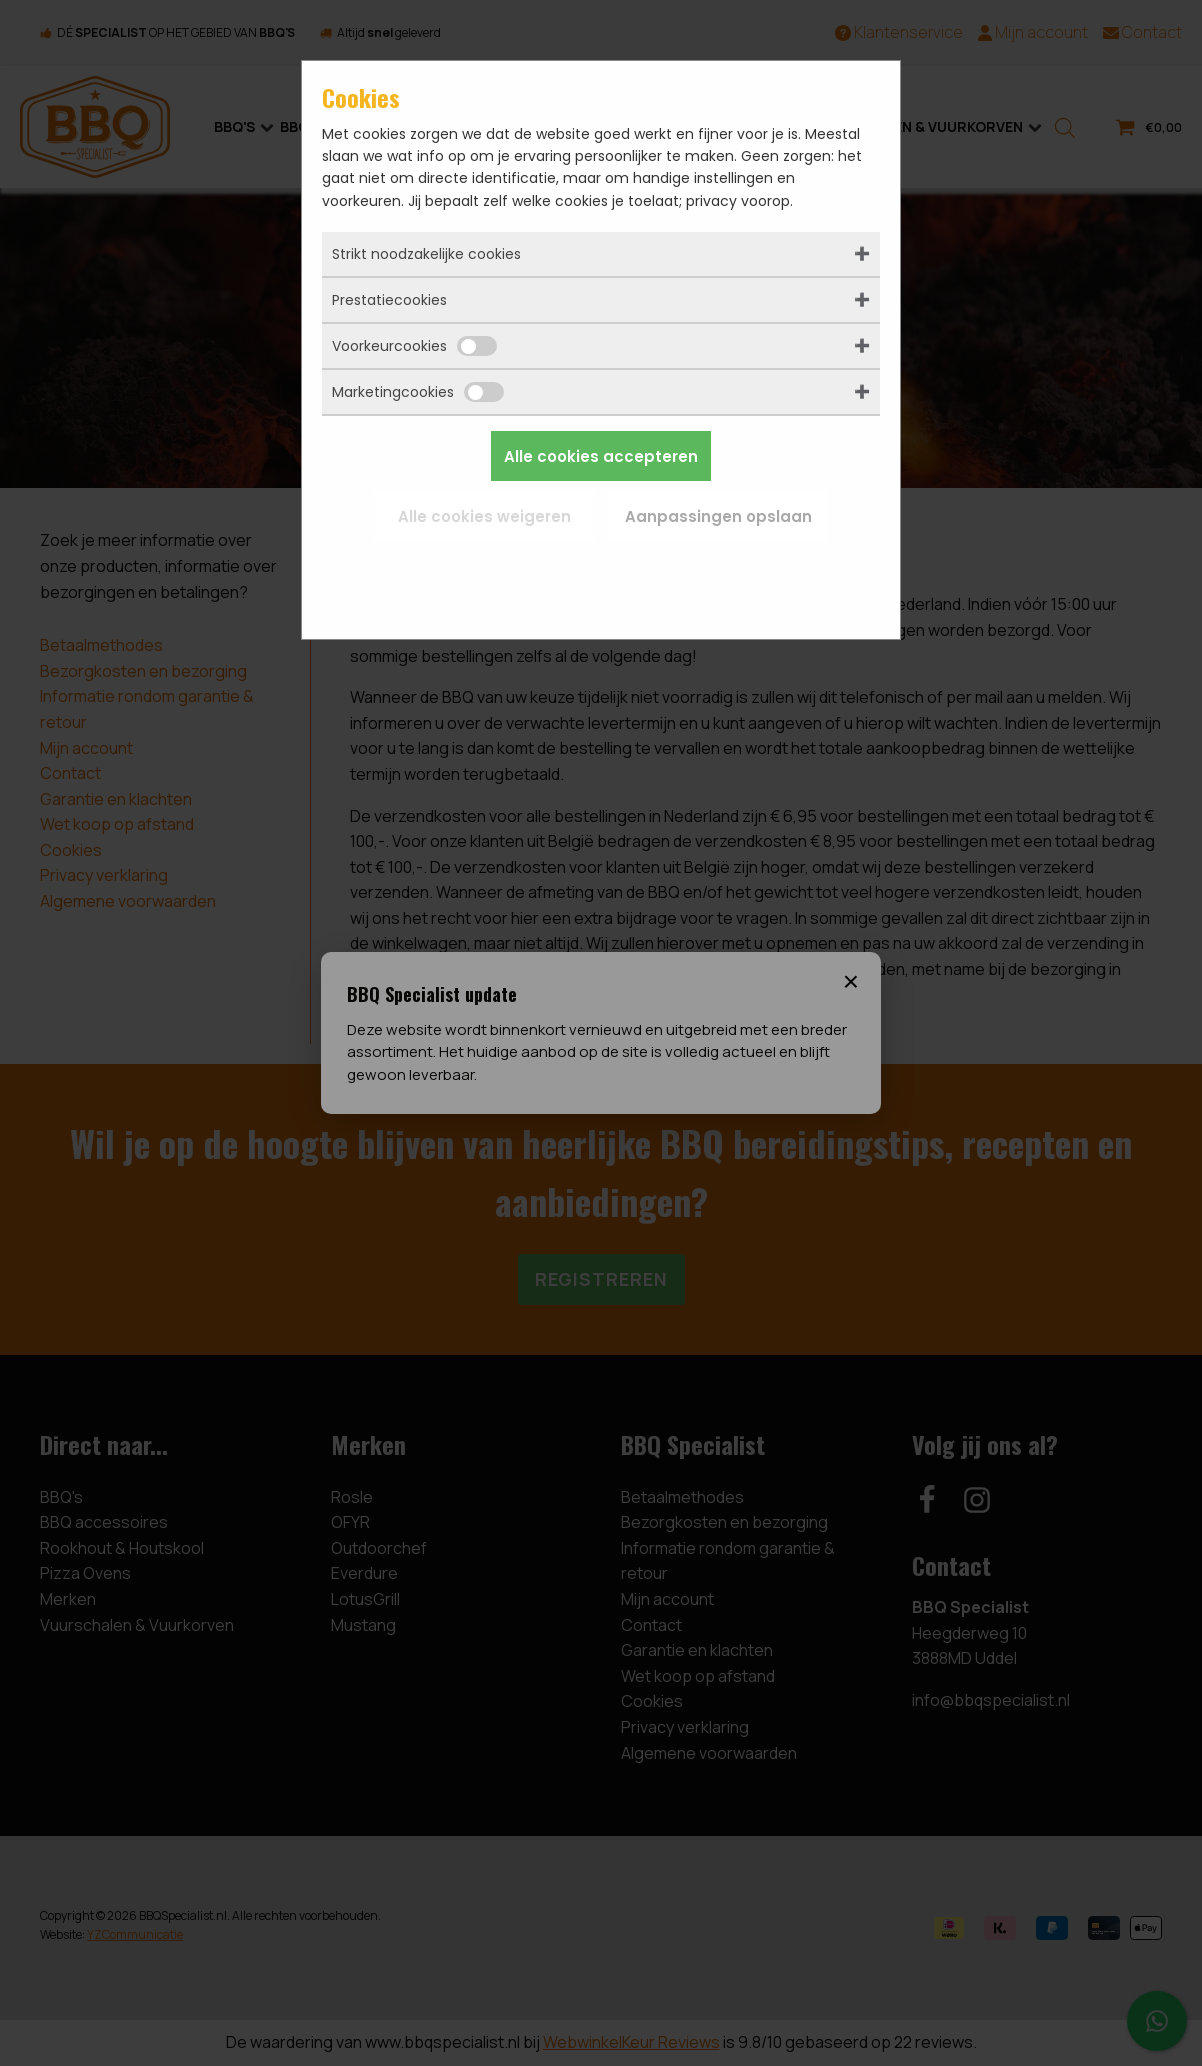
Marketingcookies (418, 392)
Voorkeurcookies (414, 346)
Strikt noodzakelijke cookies (426, 254)
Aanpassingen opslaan (718, 516)
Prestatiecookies (389, 300)
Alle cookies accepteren (601, 456)
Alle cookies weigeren (484, 516)
